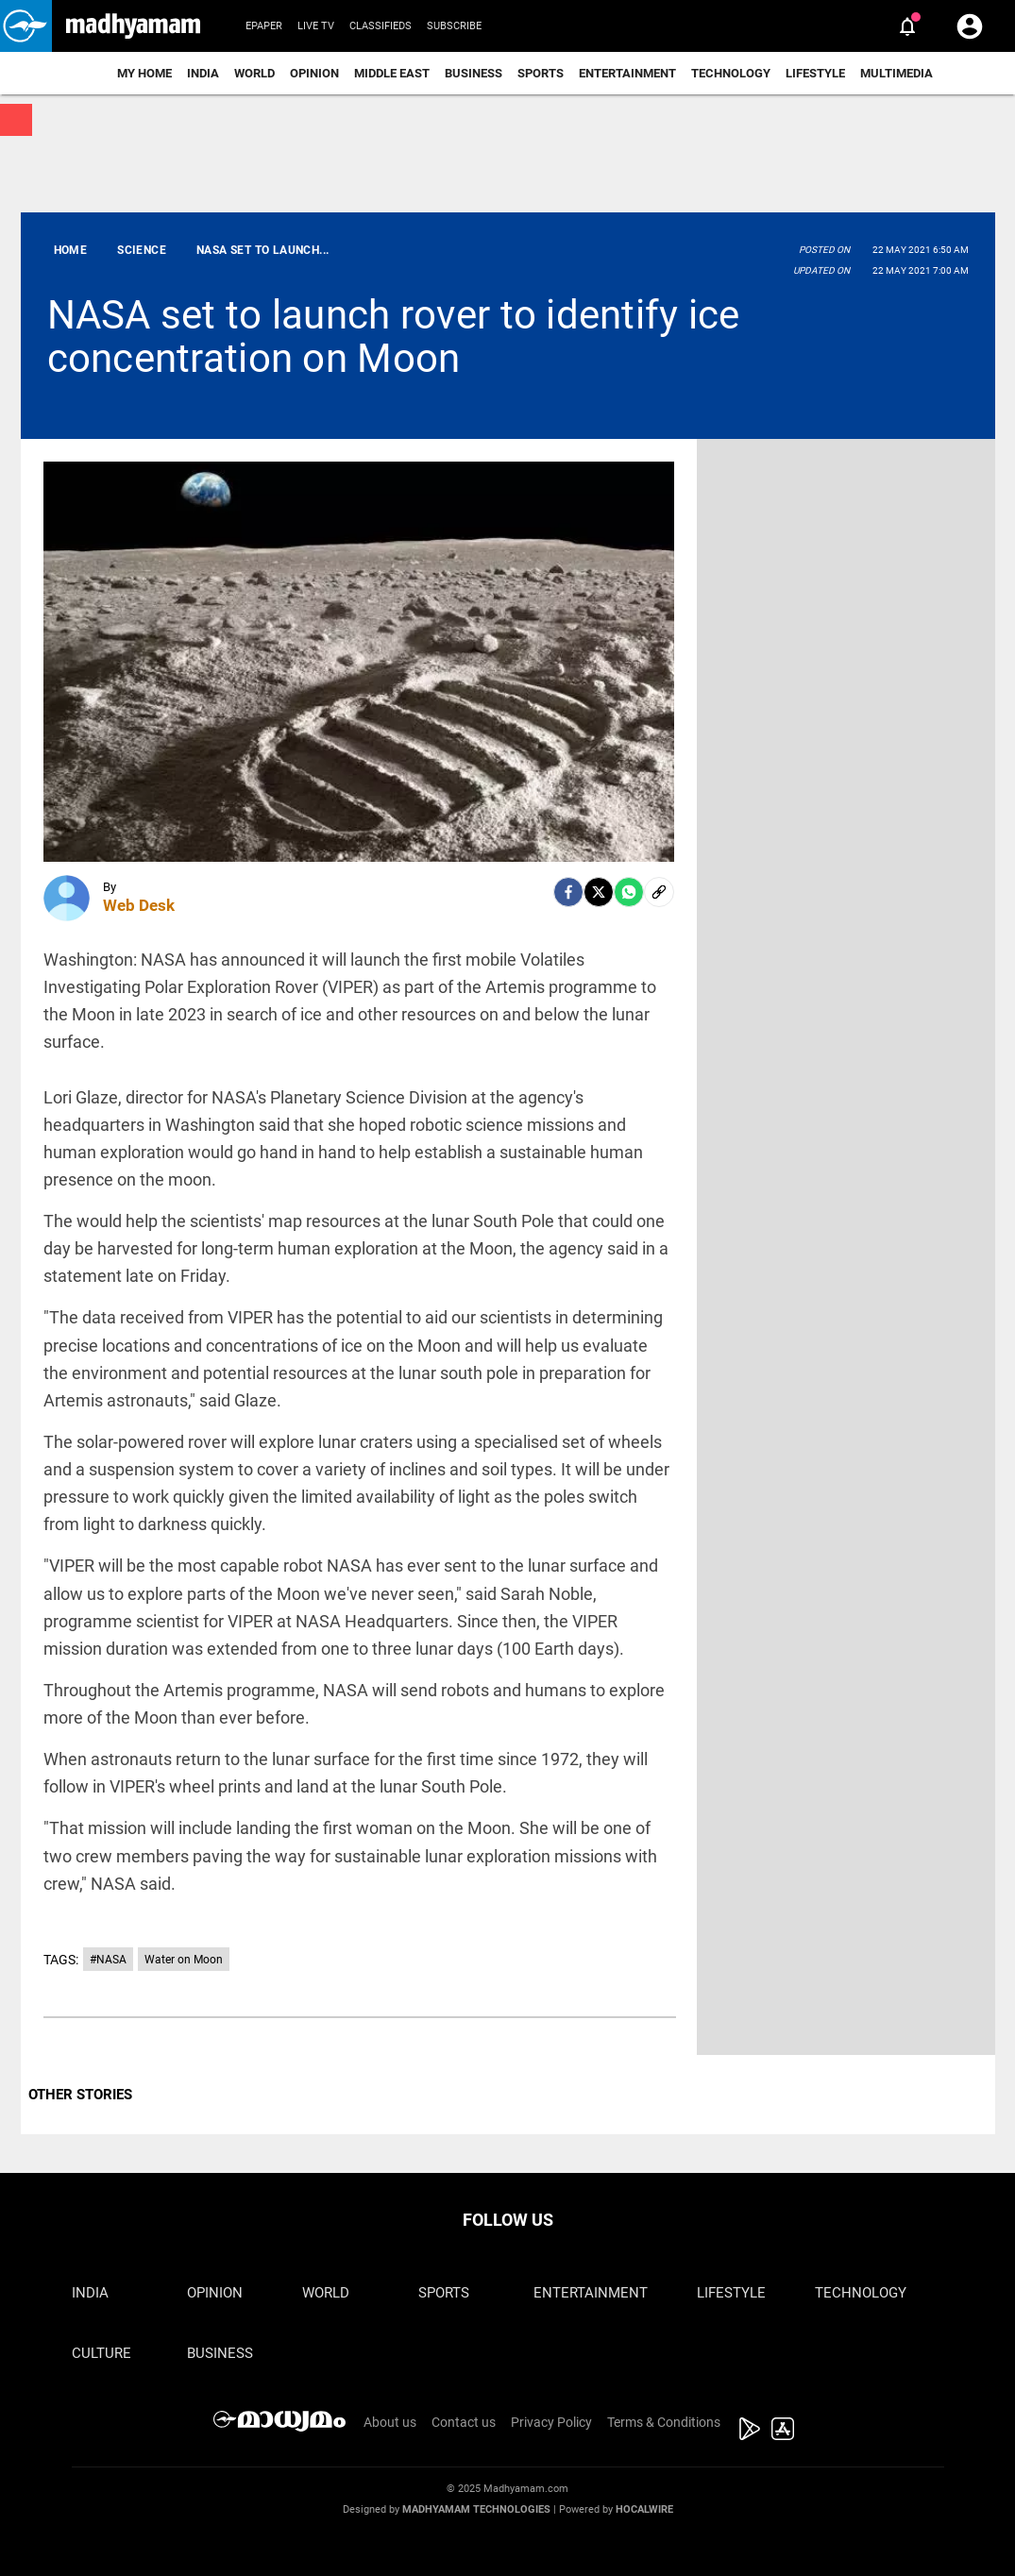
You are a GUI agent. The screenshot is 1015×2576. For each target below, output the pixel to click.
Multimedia (896, 73)
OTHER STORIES (80, 2094)
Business (473, 73)
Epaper (263, 26)
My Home (144, 73)
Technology (730, 73)
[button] (26, 26)
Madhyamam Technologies (476, 2509)
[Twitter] (599, 892)
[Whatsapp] (629, 892)
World (254, 73)
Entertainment (627, 73)
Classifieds (380, 26)
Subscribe (454, 26)
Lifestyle (815, 73)
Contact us (463, 2422)
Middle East (392, 73)
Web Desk (139, 905)
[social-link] (659, 892)
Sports (540, 73)
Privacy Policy (551, 2422)
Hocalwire (644, 2509)
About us (390, 2422)
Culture (101, 2353)
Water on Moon (183, 1959)
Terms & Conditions (663, 2422)
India (203, 73)
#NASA (108, 1959)
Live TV (315, 26)
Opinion (314, 73)
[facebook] (568, 892)
